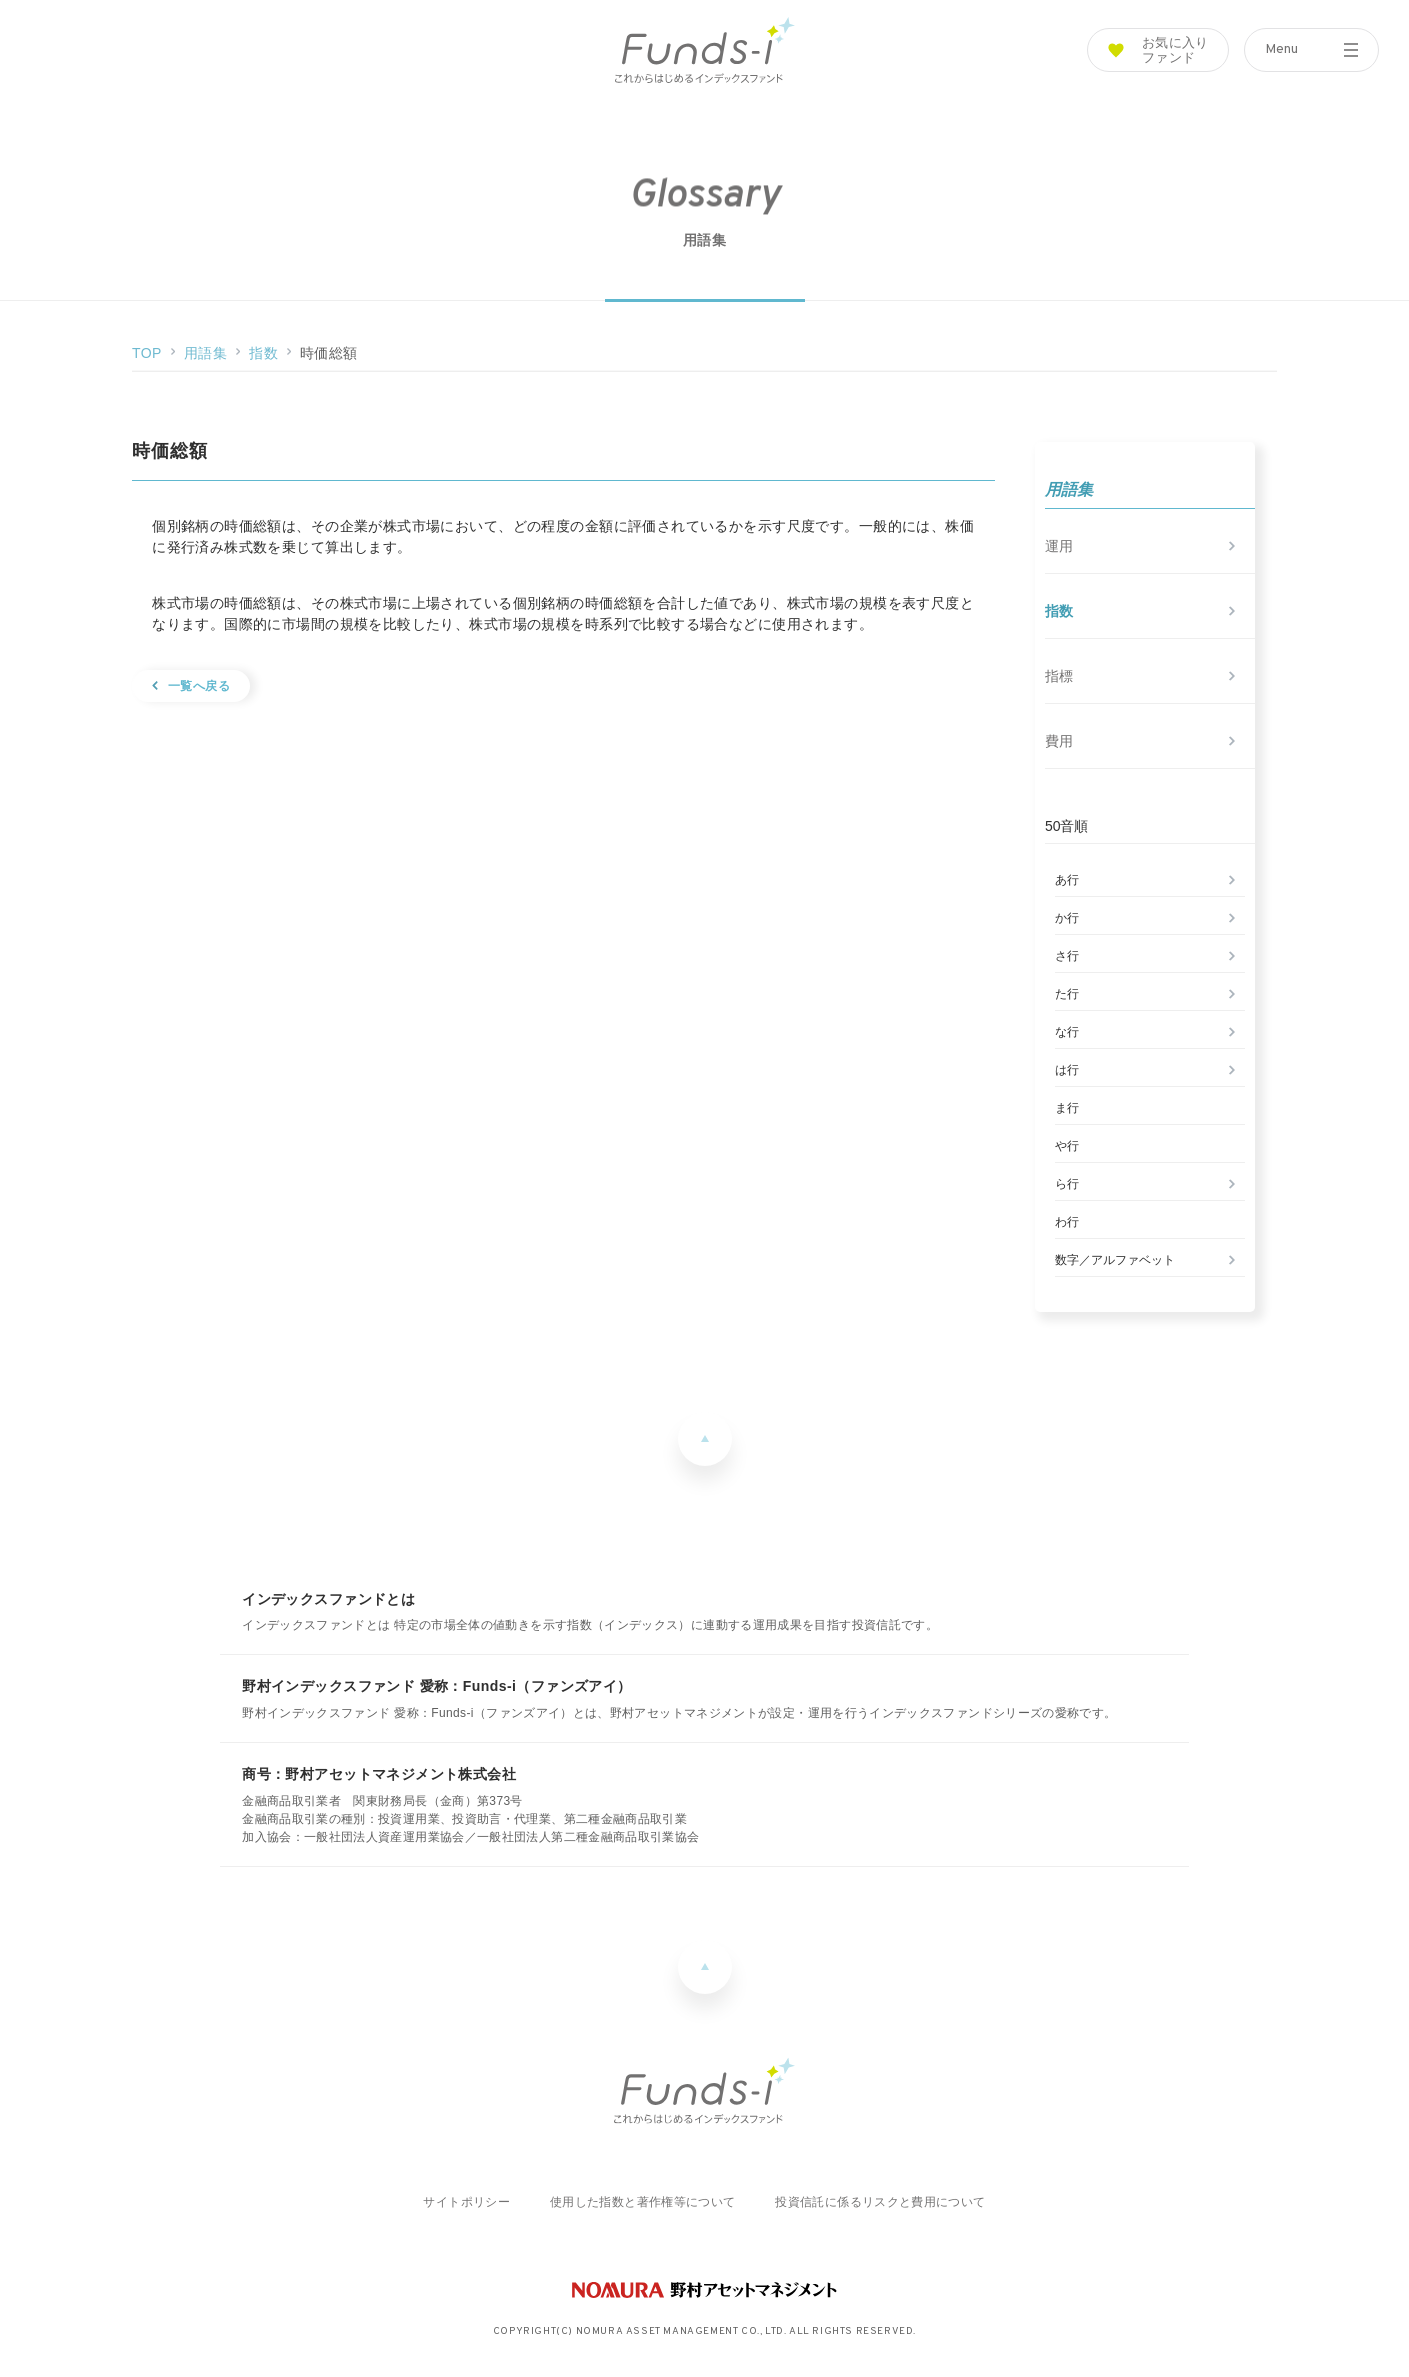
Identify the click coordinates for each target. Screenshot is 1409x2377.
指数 (263, 353)
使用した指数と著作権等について (642, 2202)
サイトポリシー (466, 2202)
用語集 (205, 353)
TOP (147, 353)
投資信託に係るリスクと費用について (880, 2202)
